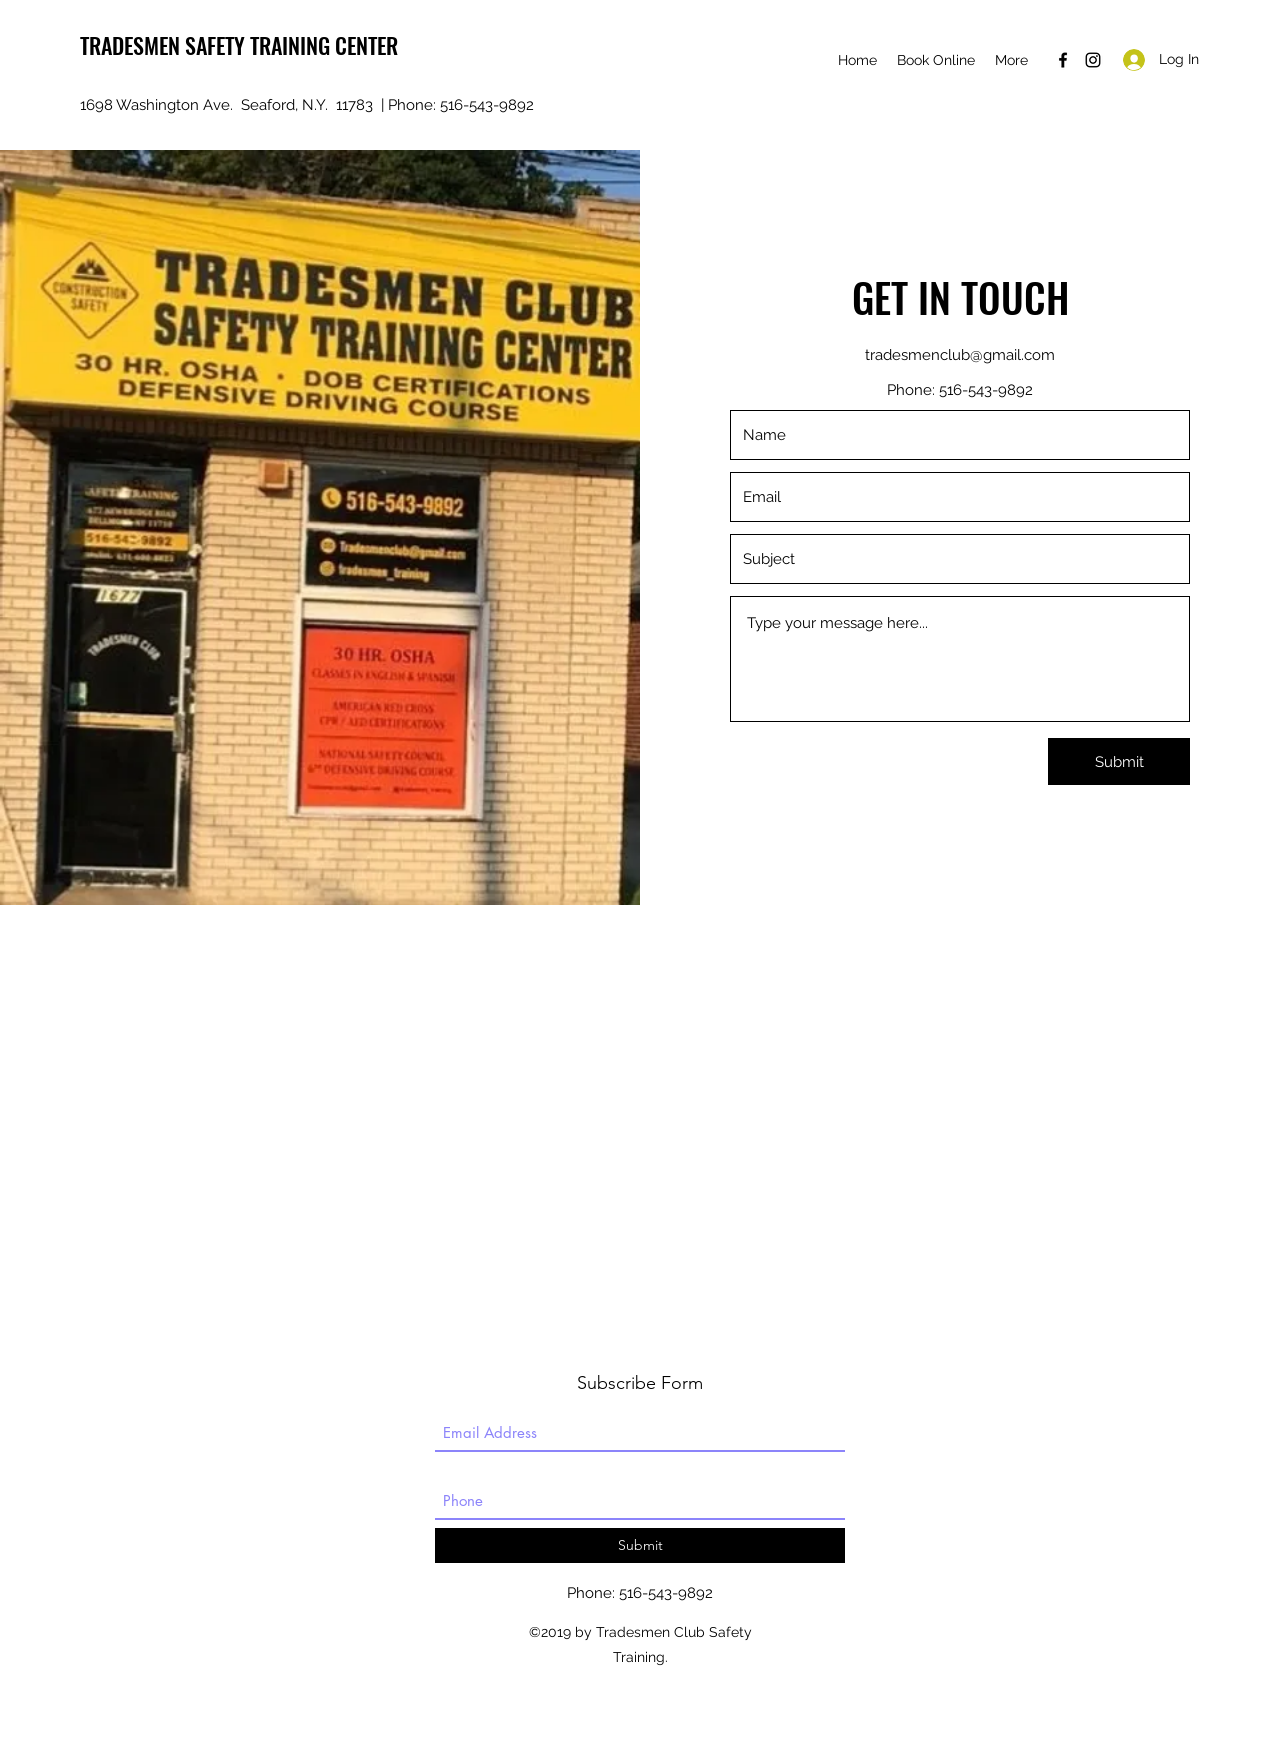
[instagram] (1093, 60)
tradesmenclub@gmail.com (960, 355)
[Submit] (1119, 761)
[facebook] (1063, 60)
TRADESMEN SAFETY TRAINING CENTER (239, 45)
